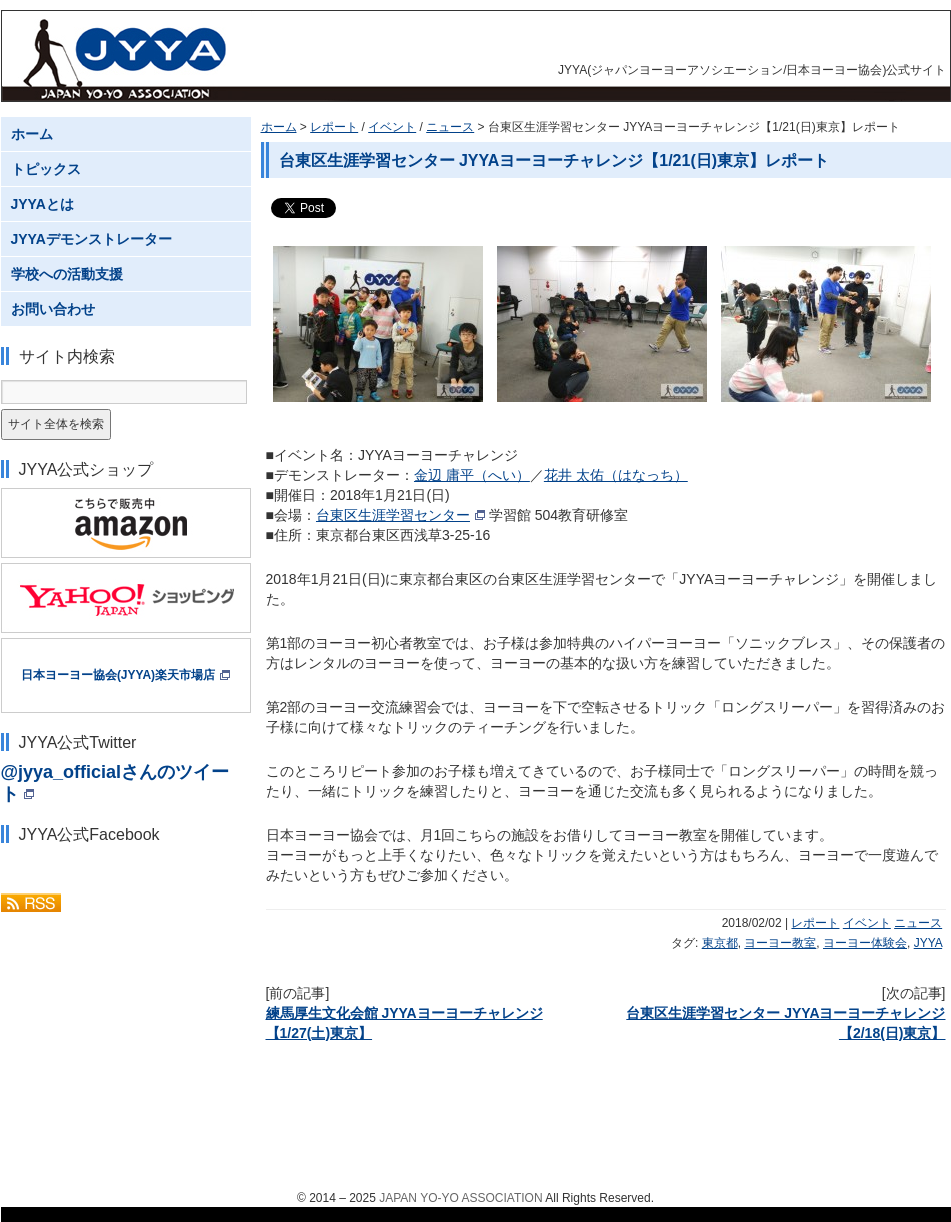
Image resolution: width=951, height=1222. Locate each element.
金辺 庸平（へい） (472, 475)
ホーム (279, 127)
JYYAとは (42, 204)
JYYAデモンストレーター (91, 239)
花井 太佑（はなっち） (616, 475)
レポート (334, 127)
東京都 (720, 943)
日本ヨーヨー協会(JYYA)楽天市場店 (118, 675)
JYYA (928, 943)
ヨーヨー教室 (780, 943)
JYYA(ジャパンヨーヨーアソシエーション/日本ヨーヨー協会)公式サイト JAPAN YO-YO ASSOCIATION (127, 56)
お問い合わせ (53, 309)
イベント (392, 127)
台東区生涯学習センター (393, 515)
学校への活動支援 (67, 274)
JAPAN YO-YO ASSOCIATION (460, 1198)
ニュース (450, 127)
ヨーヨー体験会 (865, 943)
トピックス (46, 169)
